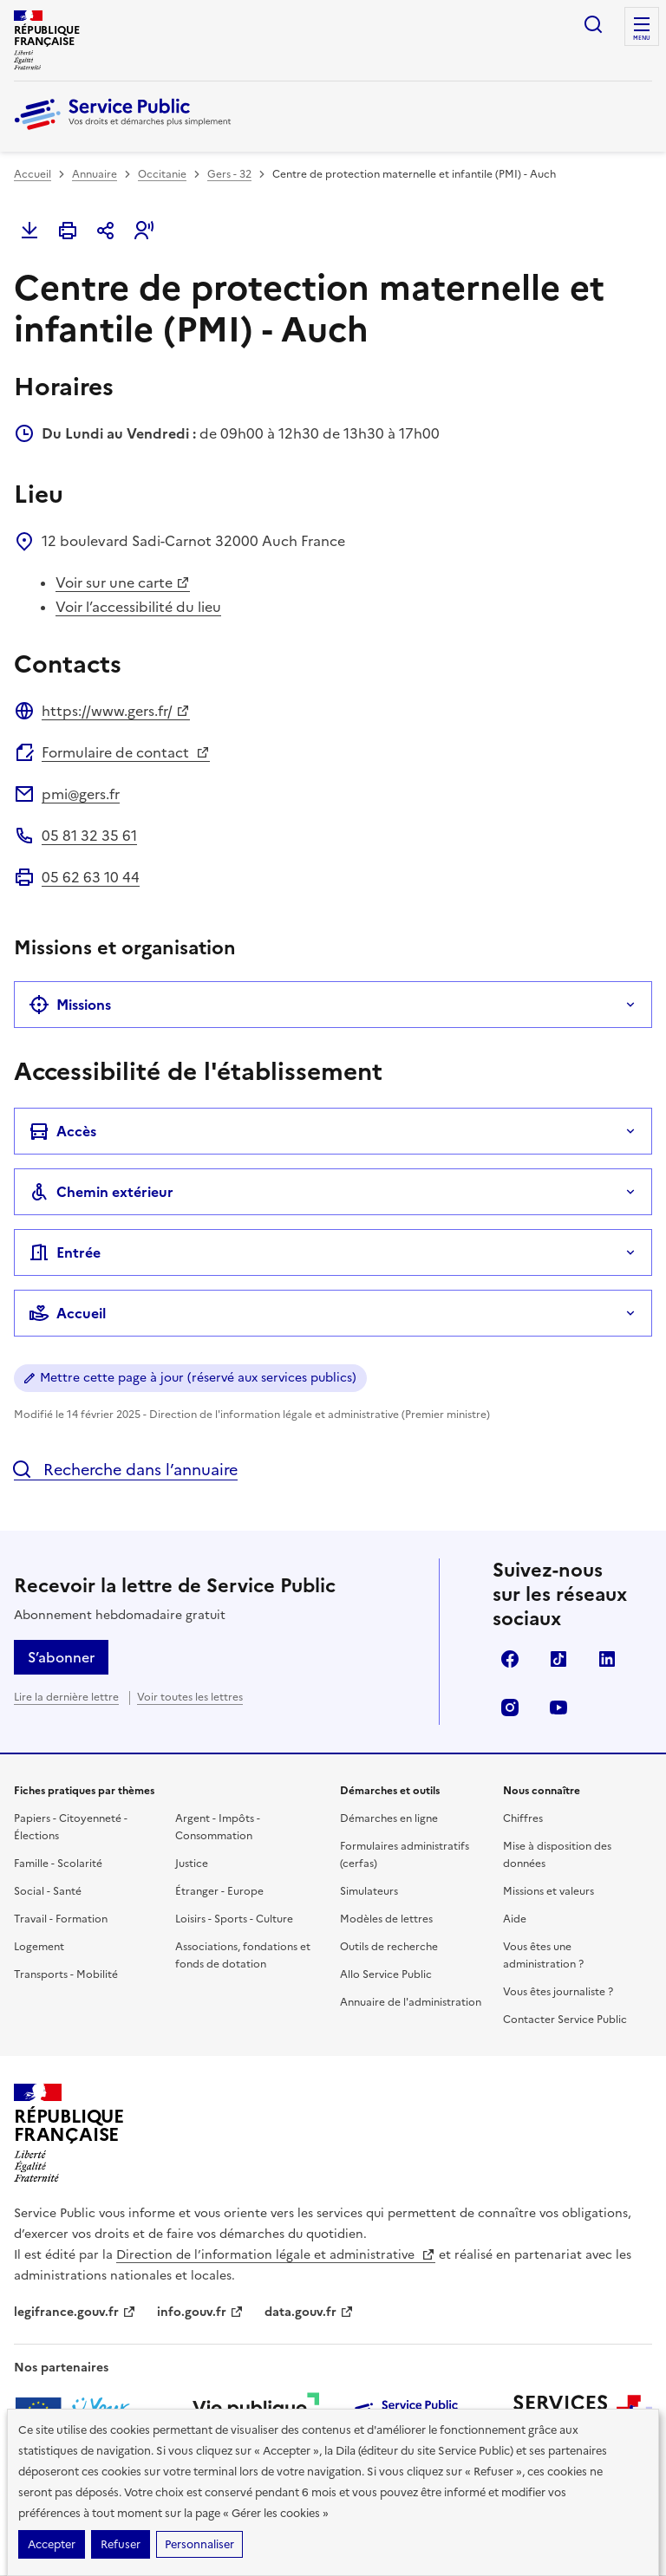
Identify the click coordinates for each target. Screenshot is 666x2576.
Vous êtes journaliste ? (558, 1992)
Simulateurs (369, 1891)
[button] (144, 230)
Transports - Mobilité (66, 1974)
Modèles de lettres (386, 1919)
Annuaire (94, 174)
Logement (39, 1947)
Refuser (120, 2544)
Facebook (510, 1659)
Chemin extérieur (101, 1191)
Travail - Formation (61, 1919)
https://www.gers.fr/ (116, 710)
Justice (191, 1863)
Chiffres (523, 1818)
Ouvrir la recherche (593, 24)
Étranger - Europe (219, 1891)
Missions (70, 1004)
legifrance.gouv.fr (75, 2312)
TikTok (558, 1659)
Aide (514, 1919)
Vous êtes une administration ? (543, 1955)
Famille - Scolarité (58, 1863)
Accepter (51, 2544)
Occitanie (162, 174)
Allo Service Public (386, 1974)
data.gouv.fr (309, 2312)
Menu (641, 38)
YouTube (558, 1707)
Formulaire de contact (126, 752)
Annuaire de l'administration (410, 2002)
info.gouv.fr (200, 2312)
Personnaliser (199, 2544)
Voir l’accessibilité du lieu (138, 606)
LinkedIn (607, 1659)
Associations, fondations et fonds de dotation (242, 1955)
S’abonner (61, 1657)
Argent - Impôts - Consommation (217, 1827)
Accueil (32, 174)
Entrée (65, 1252)
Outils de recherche (389, 1947)
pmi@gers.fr (81, 794)
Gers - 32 (229, 174)
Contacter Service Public (565, 2019)
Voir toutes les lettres (190, 1697)
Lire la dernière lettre (66, 1697)
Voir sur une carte (123, 582)
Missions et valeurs (548, 1891)
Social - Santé (48, 1891)
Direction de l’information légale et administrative (275, 2255)
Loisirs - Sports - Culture (234, 1919)
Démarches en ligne (389, 1818)
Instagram (510, 1707)
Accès (62, 1131)
